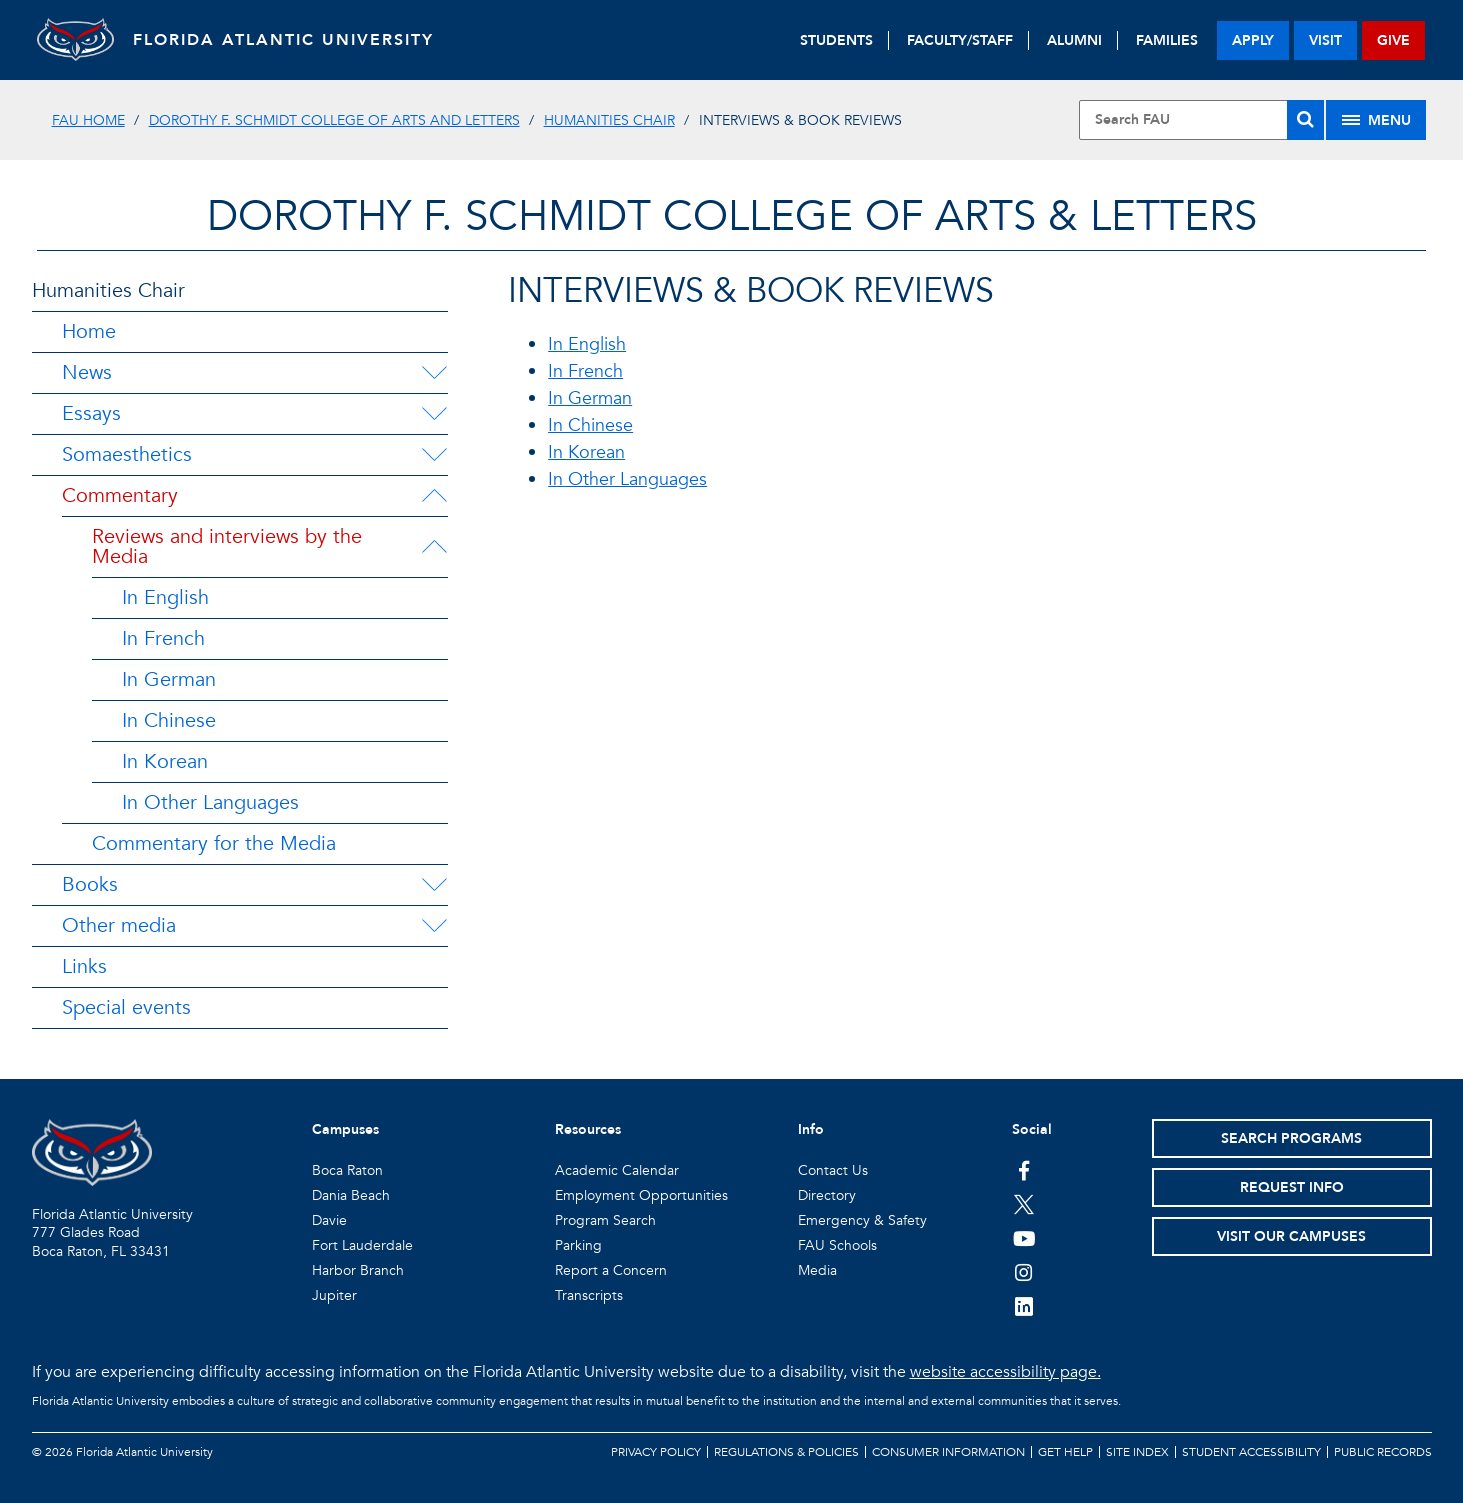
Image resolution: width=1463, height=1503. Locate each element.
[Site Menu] (1376, 120)
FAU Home (88, 120)
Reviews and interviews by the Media (227, 546)
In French (163, 638)
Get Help (1065, 1452)
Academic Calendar (617, 1170)
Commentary (120, 495)
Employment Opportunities (641, 1195)
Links (84, 966)
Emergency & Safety (862, 1220)
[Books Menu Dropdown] (434, 885)
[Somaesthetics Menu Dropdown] (434, 455)
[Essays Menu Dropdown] (434, 414)
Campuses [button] (345, 1129)
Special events (126, 1007)
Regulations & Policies (786, 1452)
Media (817, 1270)
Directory (827, 1195)
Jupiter (334, 1295)
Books (90, 884)
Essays (91, 413)
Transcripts (589, 1295)
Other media (119, 925)
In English (165, 597)
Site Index (1137, 1452)
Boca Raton (347, 1170)
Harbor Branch (358, 1270)
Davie (329, 1220)
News (87, 372)
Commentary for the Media (214, 843)
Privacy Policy (656, 1452)
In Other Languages (210, 802)
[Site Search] (1201, 120)
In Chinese (169, 720)
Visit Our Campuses (1291, 1236)
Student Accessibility (1251, 1452)
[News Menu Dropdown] (434, 373)
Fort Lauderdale (362, 1245)
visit (1325, 40)
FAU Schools (837, 1245)
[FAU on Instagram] (1024, 1272)
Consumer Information (948, 1452)
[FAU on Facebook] (1024, 1170)
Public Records (1383, 1452)
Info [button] (811, 1129)
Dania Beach (351, 1195)
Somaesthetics (127, 454)
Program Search (605, 1220)
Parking (578, 1245)
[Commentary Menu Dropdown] (434, 496)
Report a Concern (611, 1270)
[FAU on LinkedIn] (1024, 1306)
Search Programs (1291, 1138)
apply (1253, 40)
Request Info (1292, 1187)
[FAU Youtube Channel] (1024, 1238)
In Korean (165, 761)
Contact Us (833, 1170)
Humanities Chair (609, 120)
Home (89, 331)
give (1393, 40)
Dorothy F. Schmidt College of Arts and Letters (334, 120)
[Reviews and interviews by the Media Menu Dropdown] (434, 547)
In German (169, 679)
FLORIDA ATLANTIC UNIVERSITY (287, 40)
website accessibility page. (1005, 1372)
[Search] (1305, 120)
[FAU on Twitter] (1024, 1204)
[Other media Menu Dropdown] (434, 926)
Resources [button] (588, 1129)
